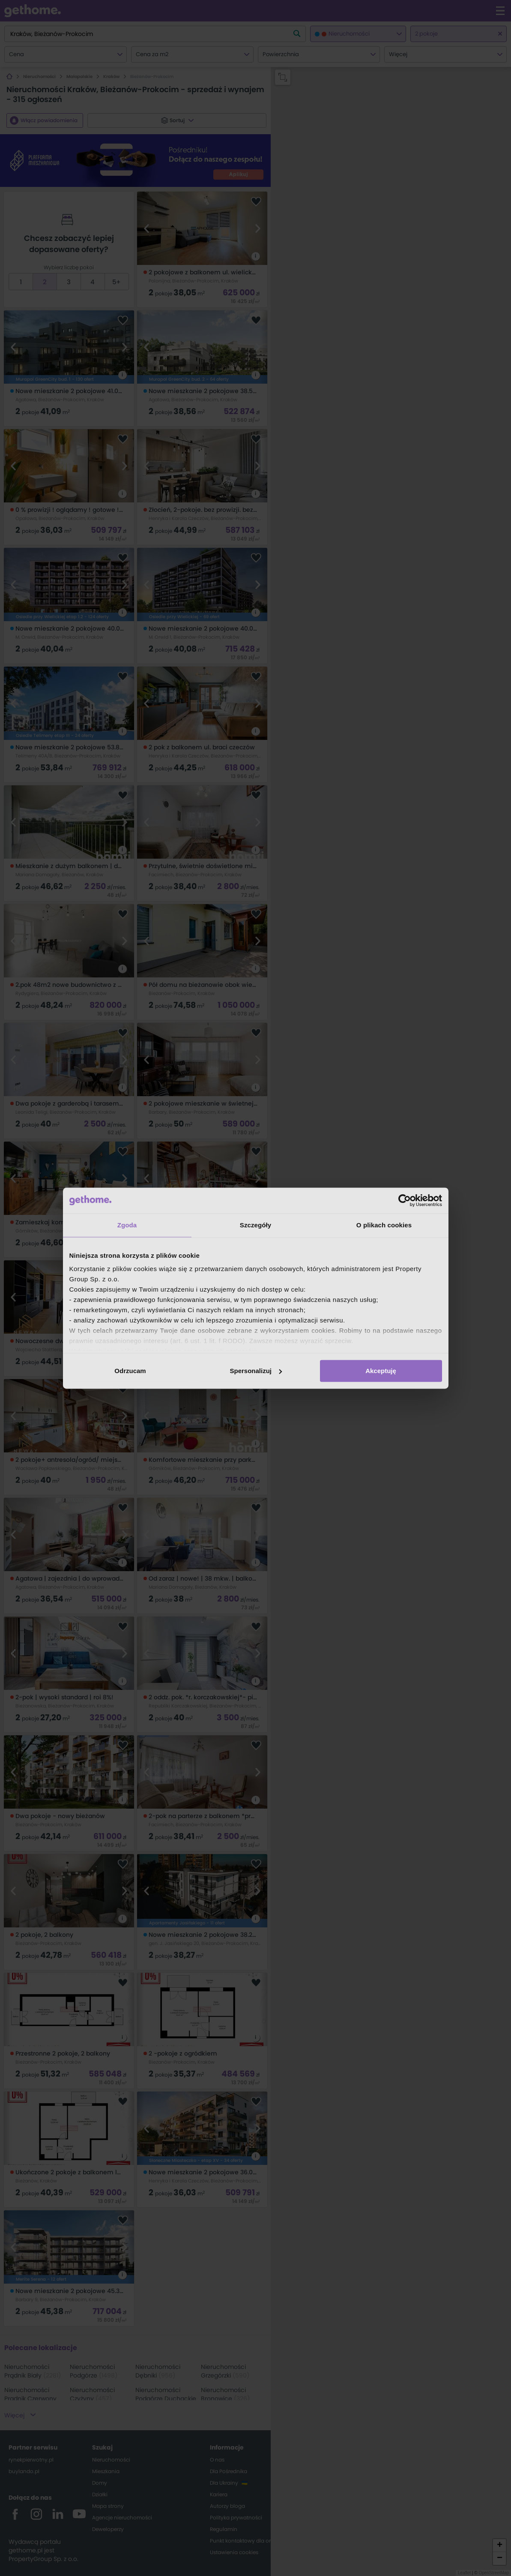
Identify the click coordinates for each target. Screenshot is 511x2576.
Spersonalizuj (256, 1370)
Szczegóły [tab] (255, 1225)
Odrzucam (130, 1370)
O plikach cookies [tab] (384, 1225)
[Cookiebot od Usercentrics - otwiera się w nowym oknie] (404, 1200)
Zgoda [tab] (127, 1225)
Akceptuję (380, 1370)
